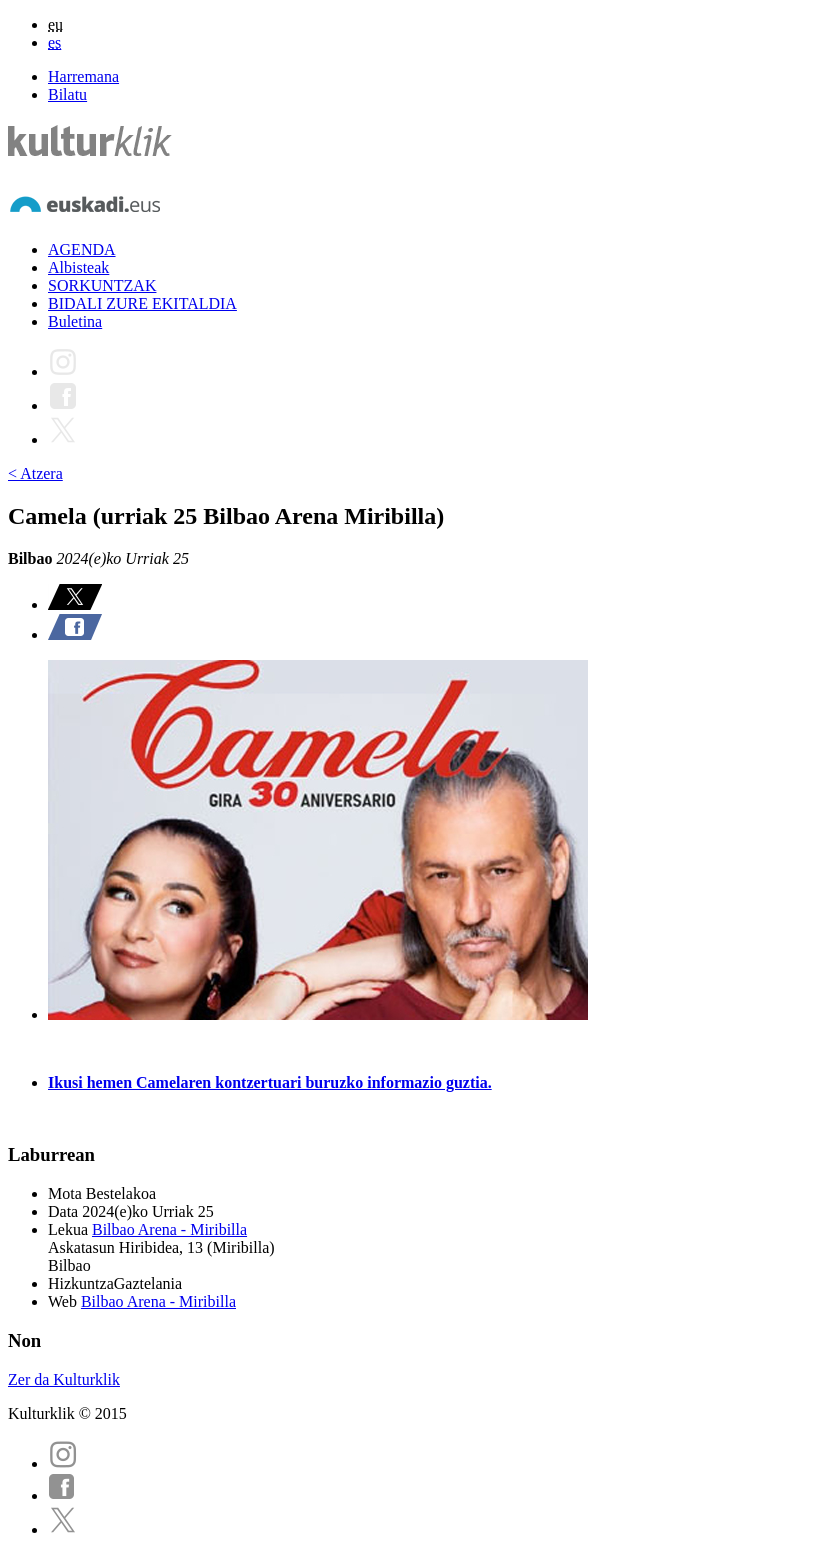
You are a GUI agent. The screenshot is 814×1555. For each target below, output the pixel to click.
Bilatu (67, 94)
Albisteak (78, 267)
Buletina (75, 321)
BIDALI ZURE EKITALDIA (142, 303)
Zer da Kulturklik (64, 1379)
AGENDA (82, 249)
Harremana (83, 76)
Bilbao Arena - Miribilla (169, 1229)
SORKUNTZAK (102, 285)
